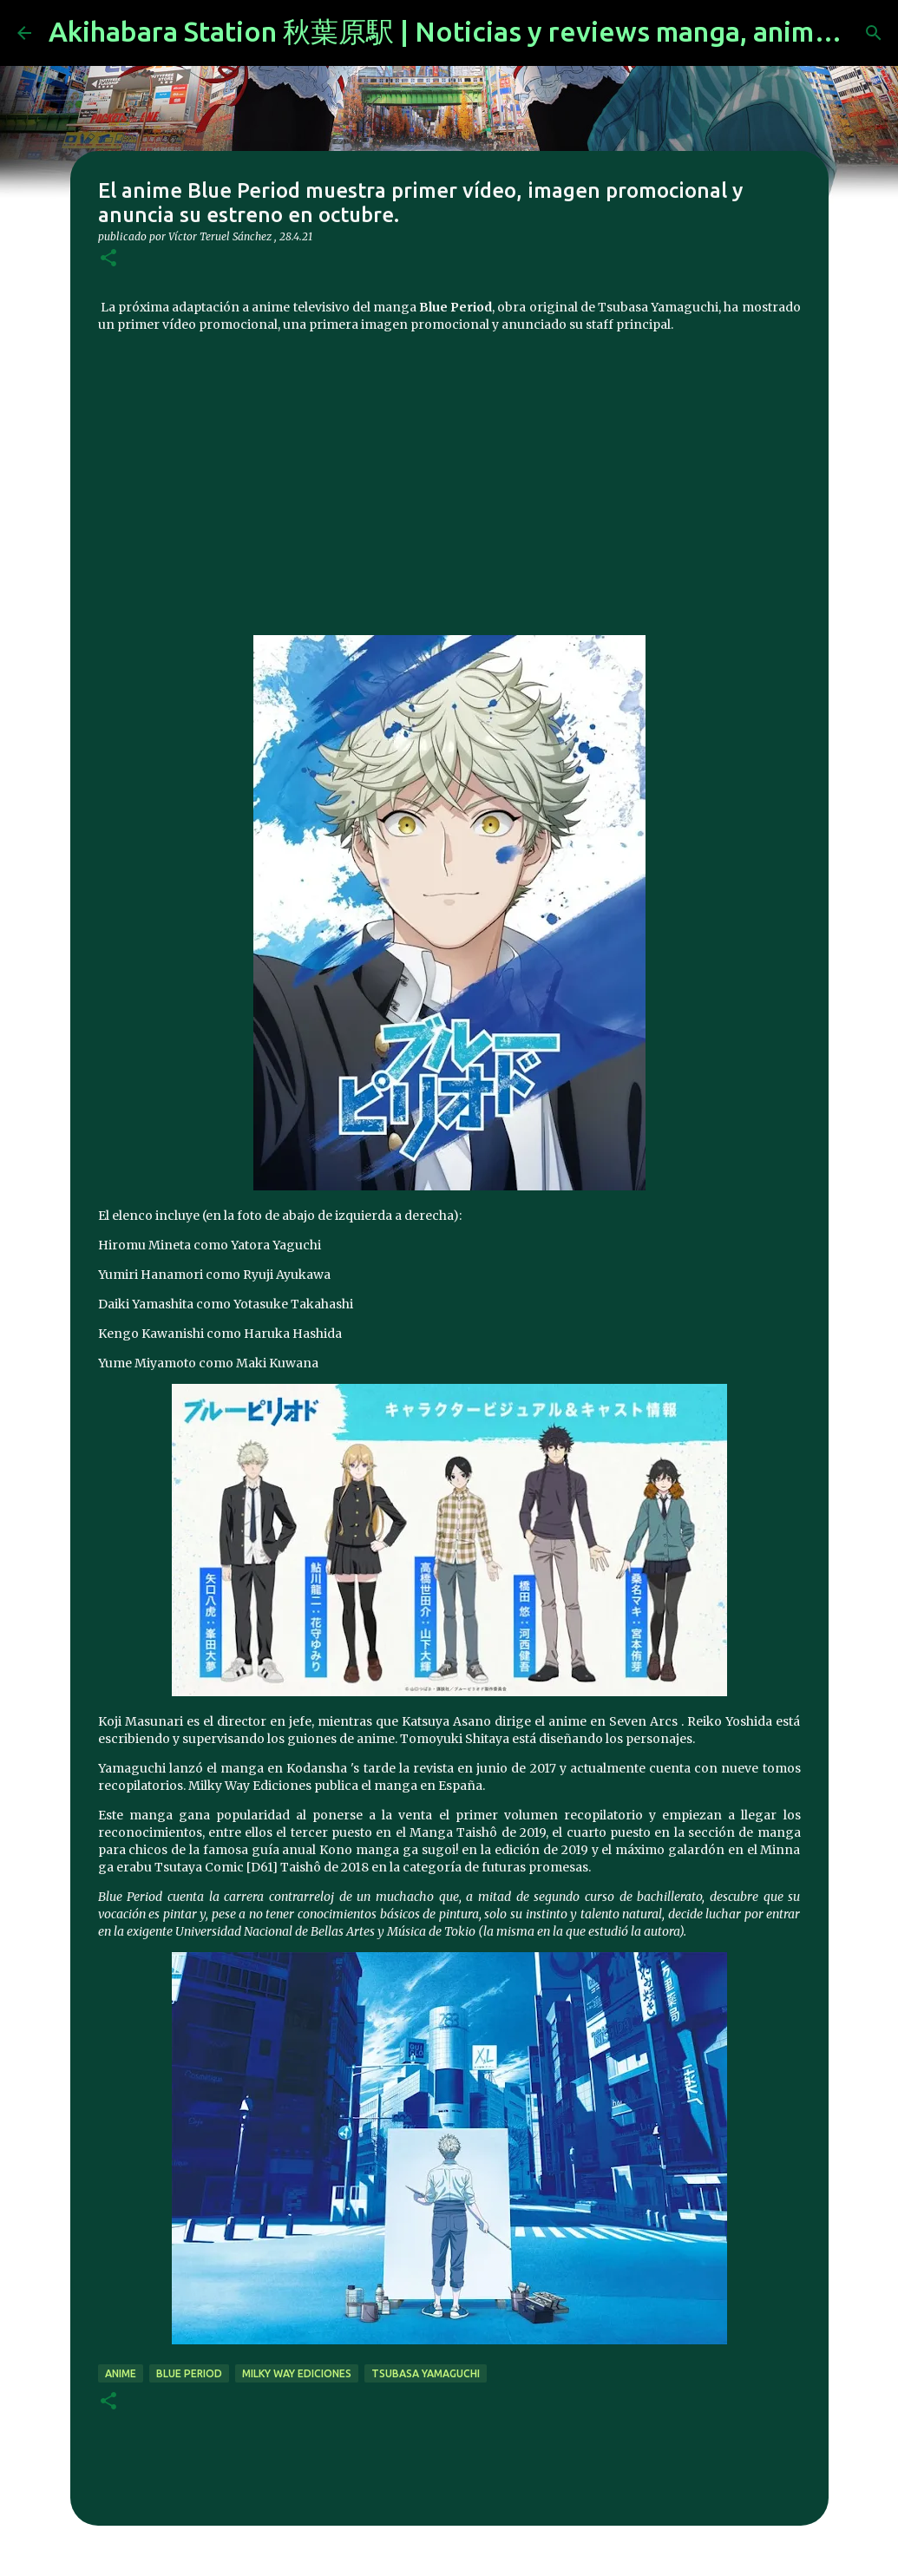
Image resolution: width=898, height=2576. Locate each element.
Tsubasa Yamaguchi (425, 2373)
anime (120, 2373)
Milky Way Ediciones (296, 2373)
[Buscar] (873, 33)
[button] (108, 259)
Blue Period (189, 2373)
